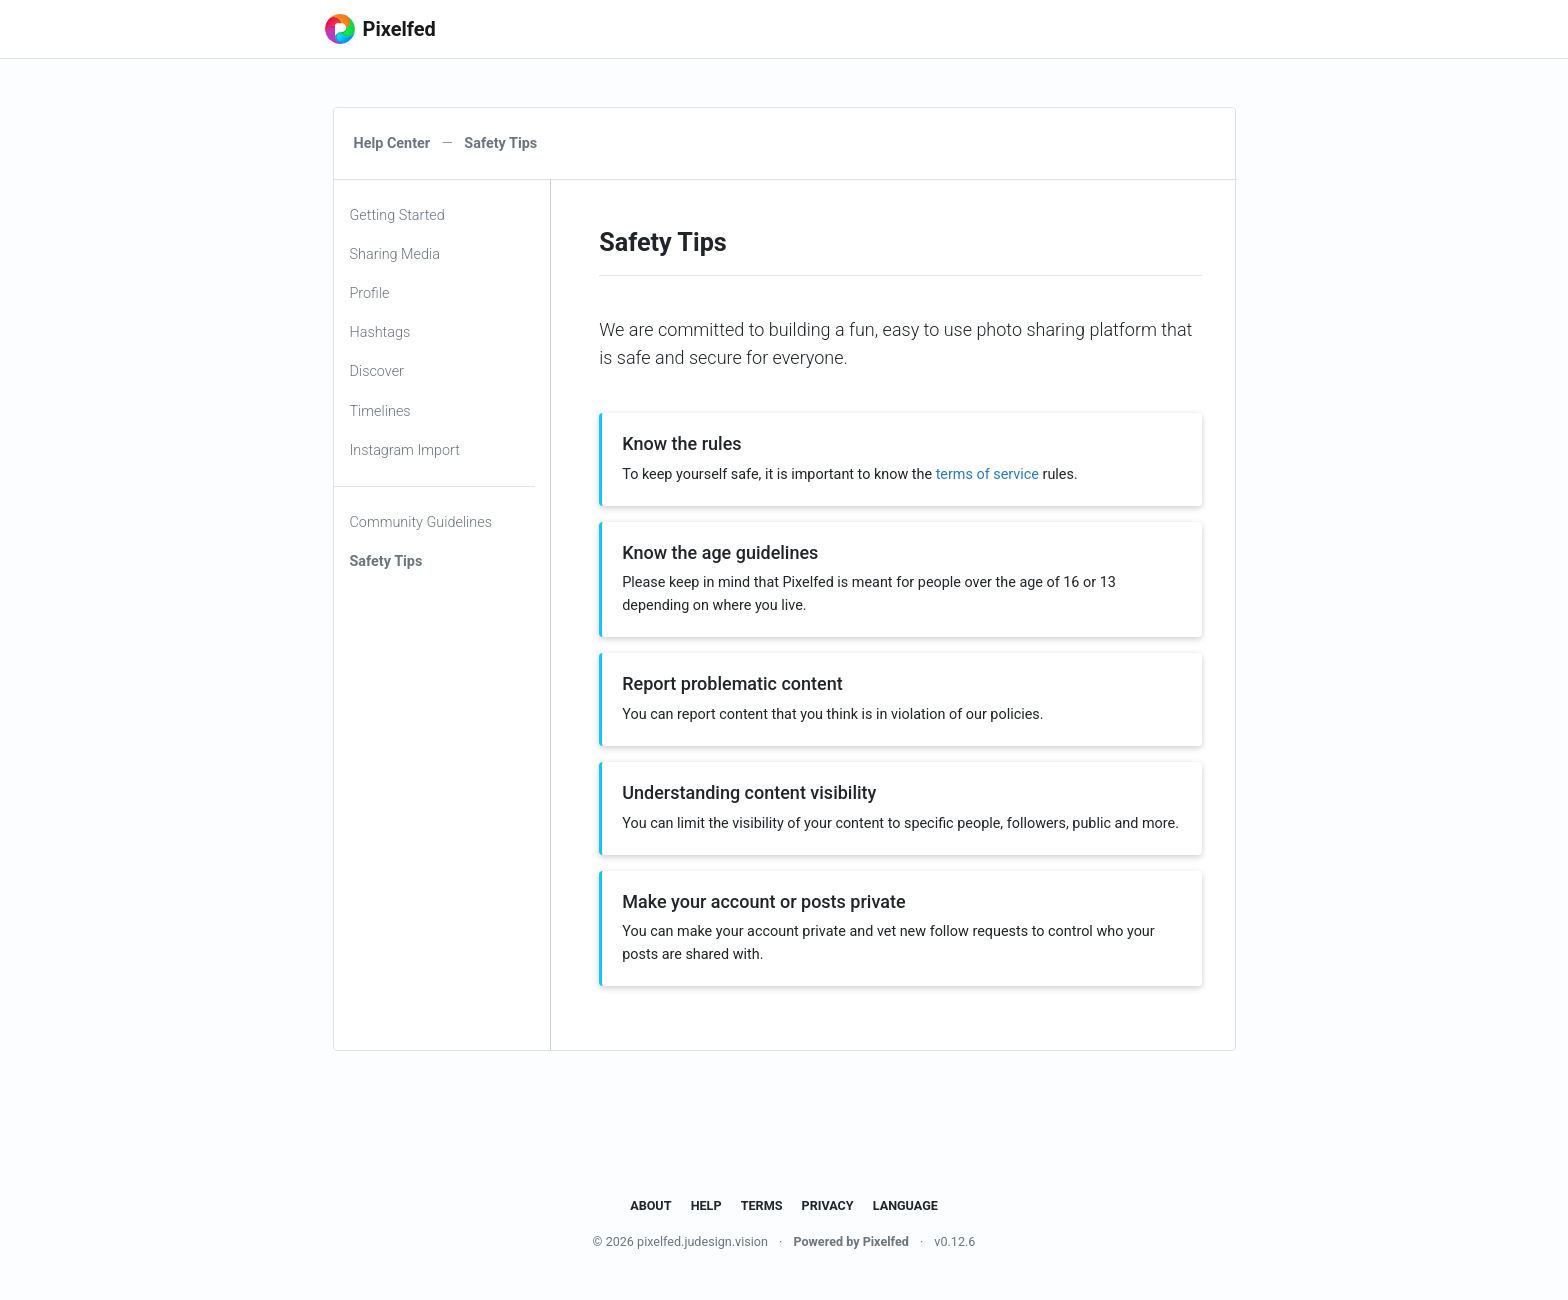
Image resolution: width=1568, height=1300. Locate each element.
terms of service (987, 474)
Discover (377, 371)
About (650, 1205)
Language (905, 1205)
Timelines (380, 411)
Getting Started (397, 215)
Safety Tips (386, 561)
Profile (370, 293)
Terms (762, 1205)
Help (706, 1205)
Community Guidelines (421, 522)
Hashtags (380, 332)
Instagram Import (405, 450)
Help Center (392, 143)
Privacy (828, 1205)
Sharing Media (395, 254)
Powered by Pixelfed (850, 1241)
